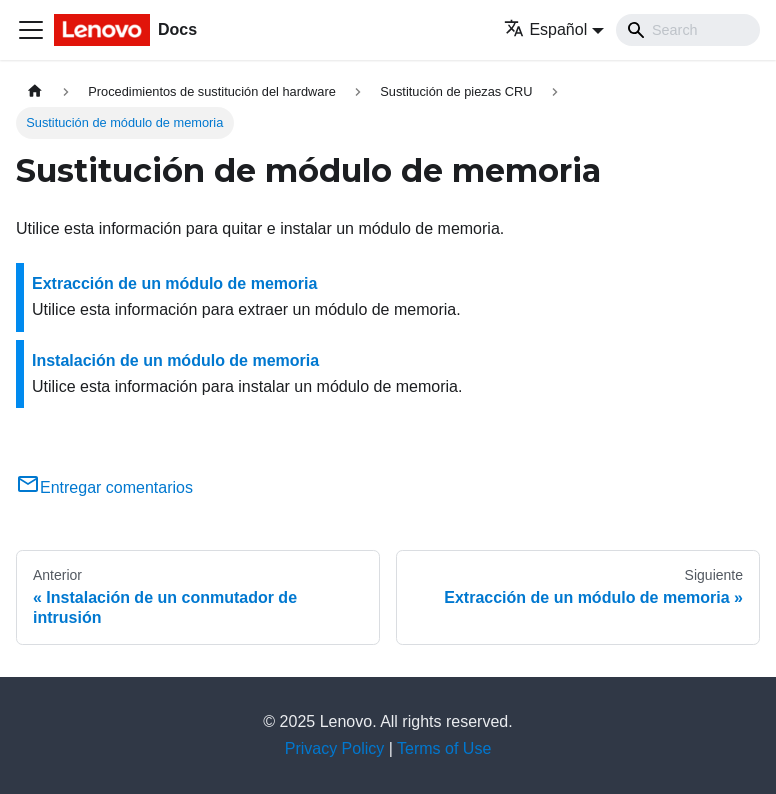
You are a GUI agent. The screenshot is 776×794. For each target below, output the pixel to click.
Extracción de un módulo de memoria (174, 283)
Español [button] (545, 29)
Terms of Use (444, 748)
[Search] (688, 30)
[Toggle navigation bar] (31, 30)
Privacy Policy (335, 748)
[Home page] (35, 91)
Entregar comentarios (104, 487)
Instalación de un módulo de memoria (175, 360)
